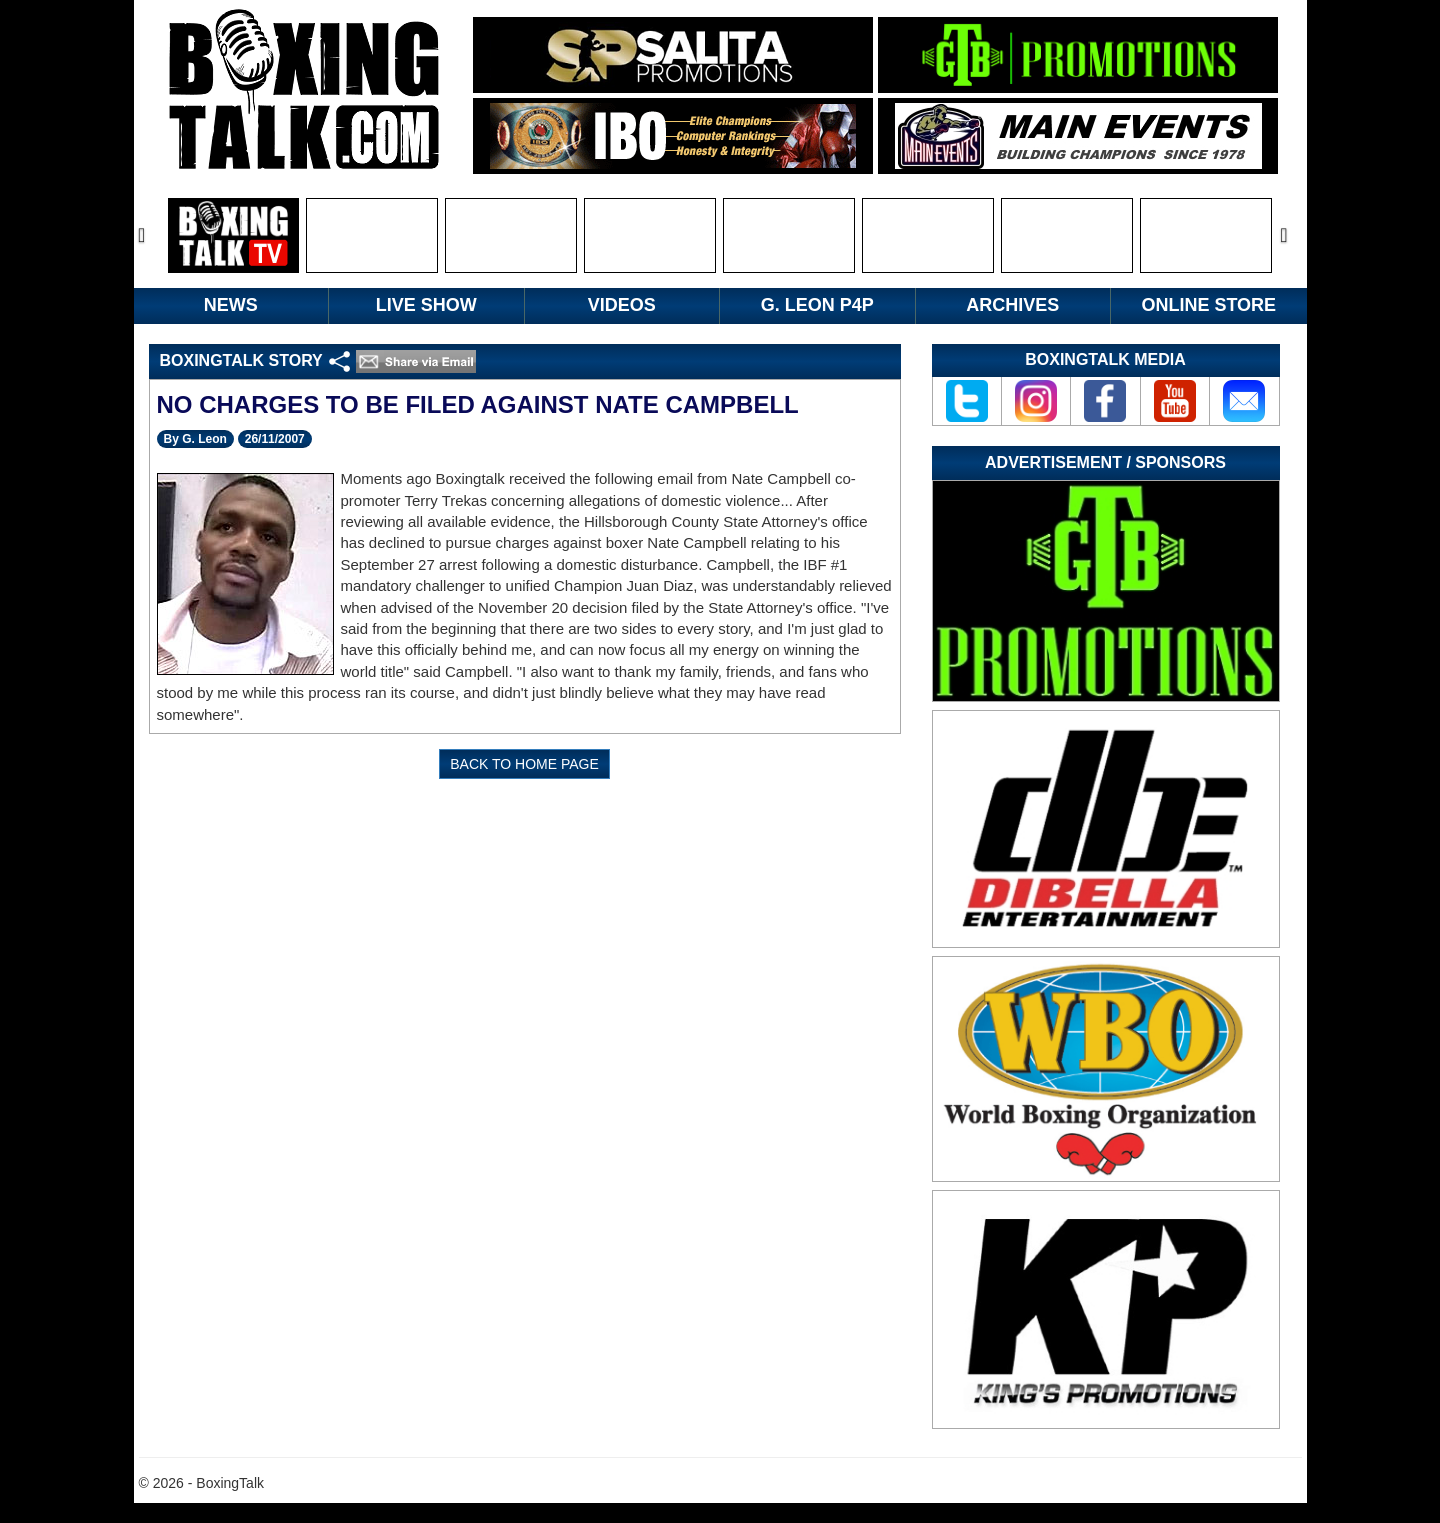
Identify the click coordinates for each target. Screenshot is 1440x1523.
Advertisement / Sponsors (1105, 462)
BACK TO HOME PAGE (524, 764)
